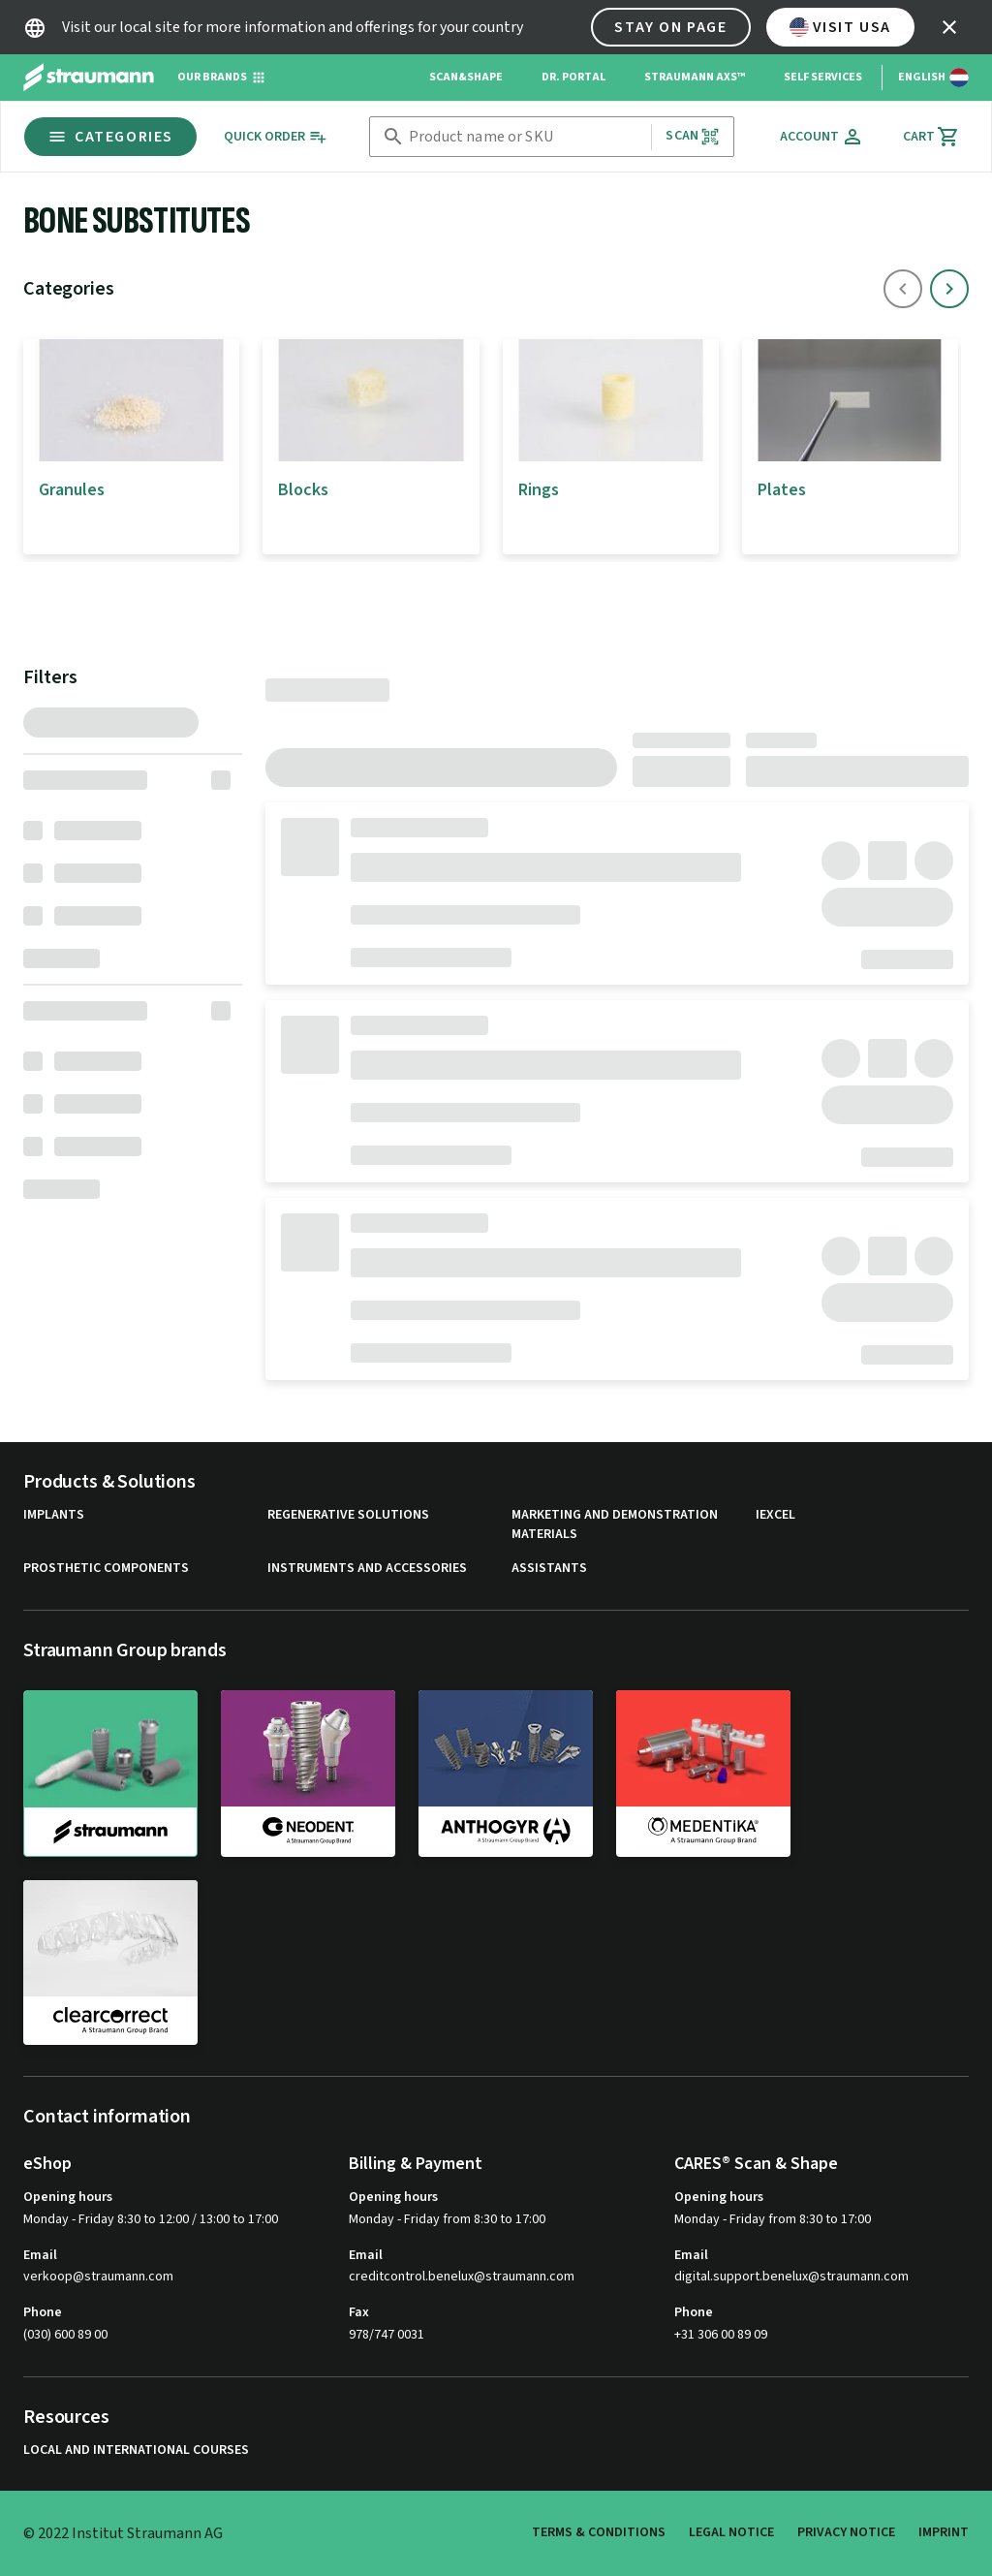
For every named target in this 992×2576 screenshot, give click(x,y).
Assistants (549, 1568)
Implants (53, 1515)
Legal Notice (731, 2532)
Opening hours (67, 2197)
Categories (110, 136)
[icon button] (949, 27)
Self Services (823, 77)
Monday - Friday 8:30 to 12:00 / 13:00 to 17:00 (150, 2219)
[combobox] (526, 137)
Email (40, 2255)
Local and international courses (136, 2450)
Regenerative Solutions (348, 1515)
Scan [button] (693, 136)
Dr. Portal (573, 77)
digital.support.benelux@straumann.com (791, 2277)
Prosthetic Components (106, 1568)
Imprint (943, 2532)
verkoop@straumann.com (98, 2277)
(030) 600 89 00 (65, 2334)
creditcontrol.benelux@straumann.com (461, 2277)
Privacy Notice (846, 2532)
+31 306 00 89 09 (720, 2334)
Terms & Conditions (599, 2532)
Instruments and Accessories (367, 1568)
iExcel (775, 1515)
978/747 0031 (386, 2334)
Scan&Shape (466, 77)
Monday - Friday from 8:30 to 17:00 (447, 2219)
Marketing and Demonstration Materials (615, 1525)
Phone (42, 2312)
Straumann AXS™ (694, 77)
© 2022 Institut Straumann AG (123, 2533)
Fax (359, 2312)
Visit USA (840, 27)
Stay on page (670, 27)
